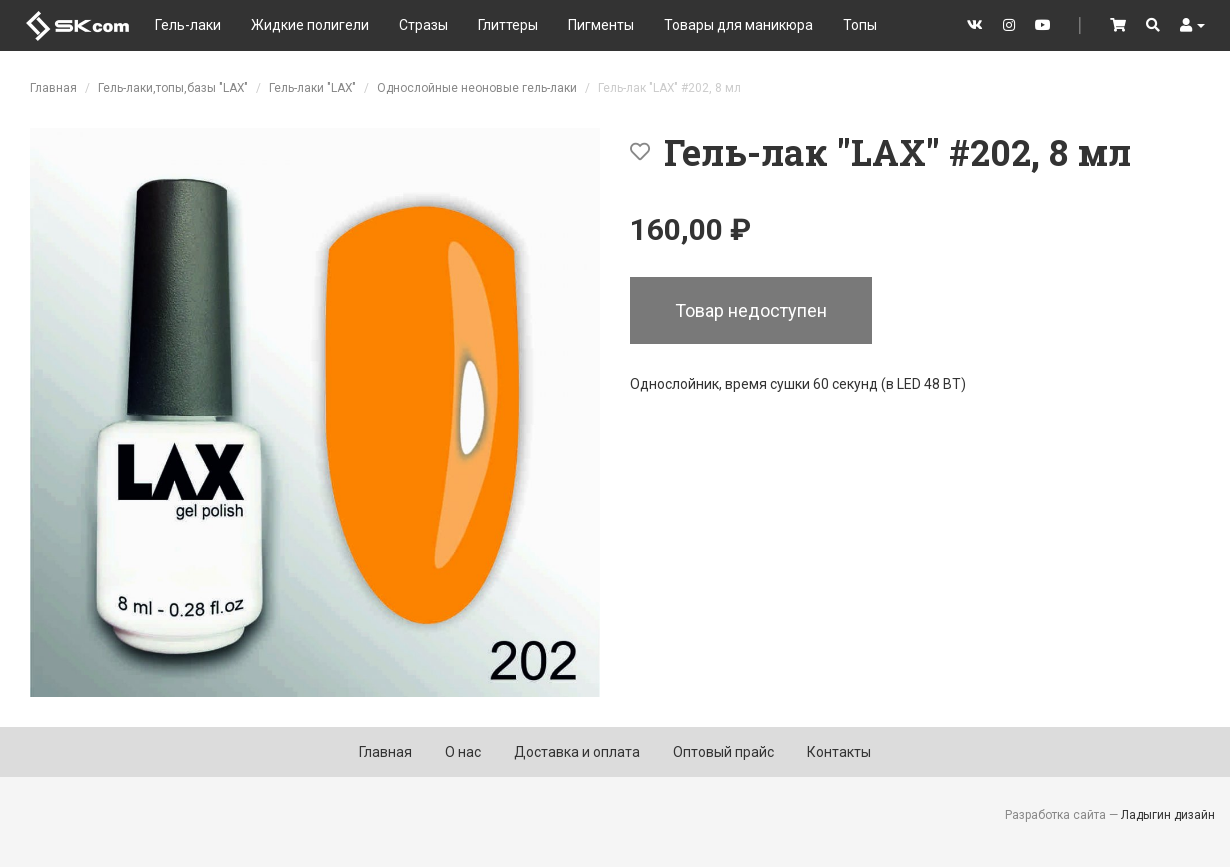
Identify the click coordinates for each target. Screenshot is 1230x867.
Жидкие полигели (310, 25)
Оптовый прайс (723, 752)
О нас (463, 752)
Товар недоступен (751, 310)
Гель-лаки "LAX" (312, 88)
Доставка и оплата (577, 752)
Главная (53, 88)
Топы (860, 25)
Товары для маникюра (738, 25)
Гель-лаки (188, 25)
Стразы (423, 25)
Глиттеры (508, 25)
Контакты (839, 752)
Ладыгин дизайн (1168, 815)
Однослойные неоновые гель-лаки (477, 88)
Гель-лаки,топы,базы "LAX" (173, 88)
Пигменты (601, 25)
